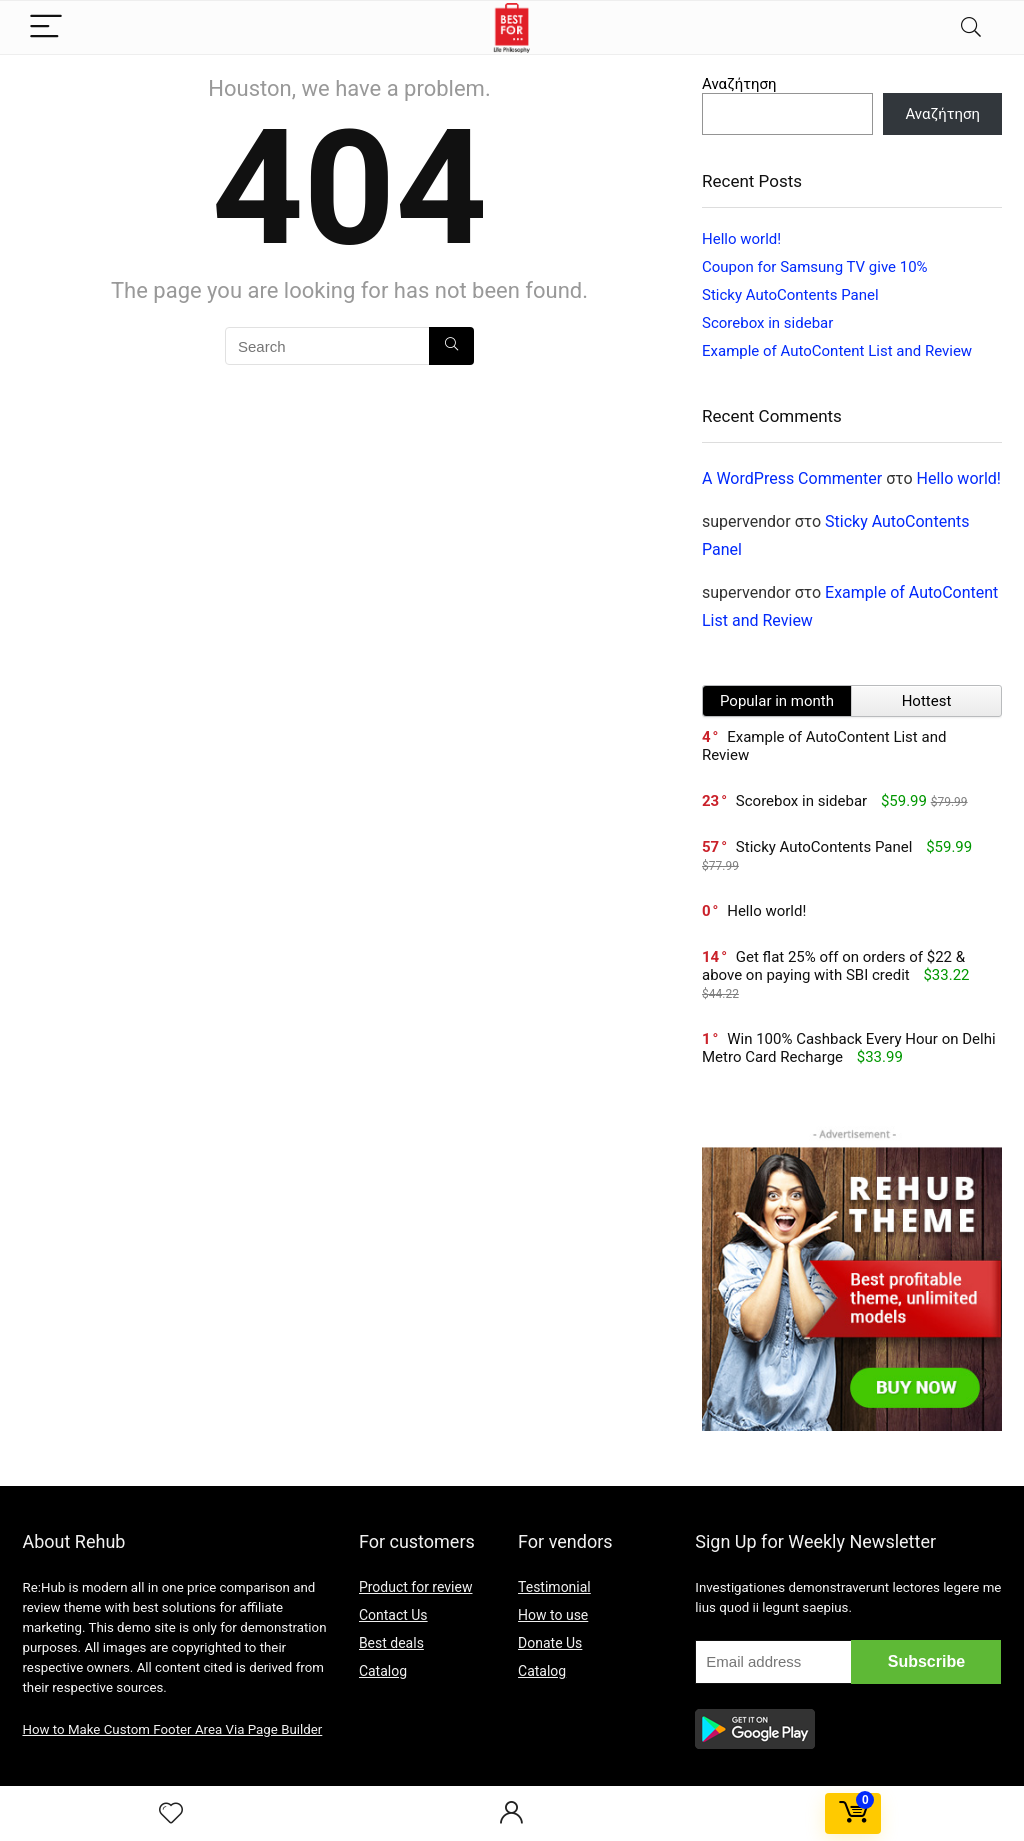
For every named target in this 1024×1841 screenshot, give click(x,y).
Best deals (391, 1643)
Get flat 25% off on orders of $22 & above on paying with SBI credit (833, 966)
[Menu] (46, 27)
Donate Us (550, 1643)
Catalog (383, 1671)
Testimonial (554, 1587)
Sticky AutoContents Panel (790, 295)
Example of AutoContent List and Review (837, 351)
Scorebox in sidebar (767, 323)
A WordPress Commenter (792, 478)
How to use (553, 1615)
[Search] (971, 27)
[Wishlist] (171, 1814)
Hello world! (741, 239)
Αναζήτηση (739, 84)
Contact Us (393, 1615)
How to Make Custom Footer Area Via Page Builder (172, 1729)
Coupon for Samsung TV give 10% (815, 267)
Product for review (416, 1587)
